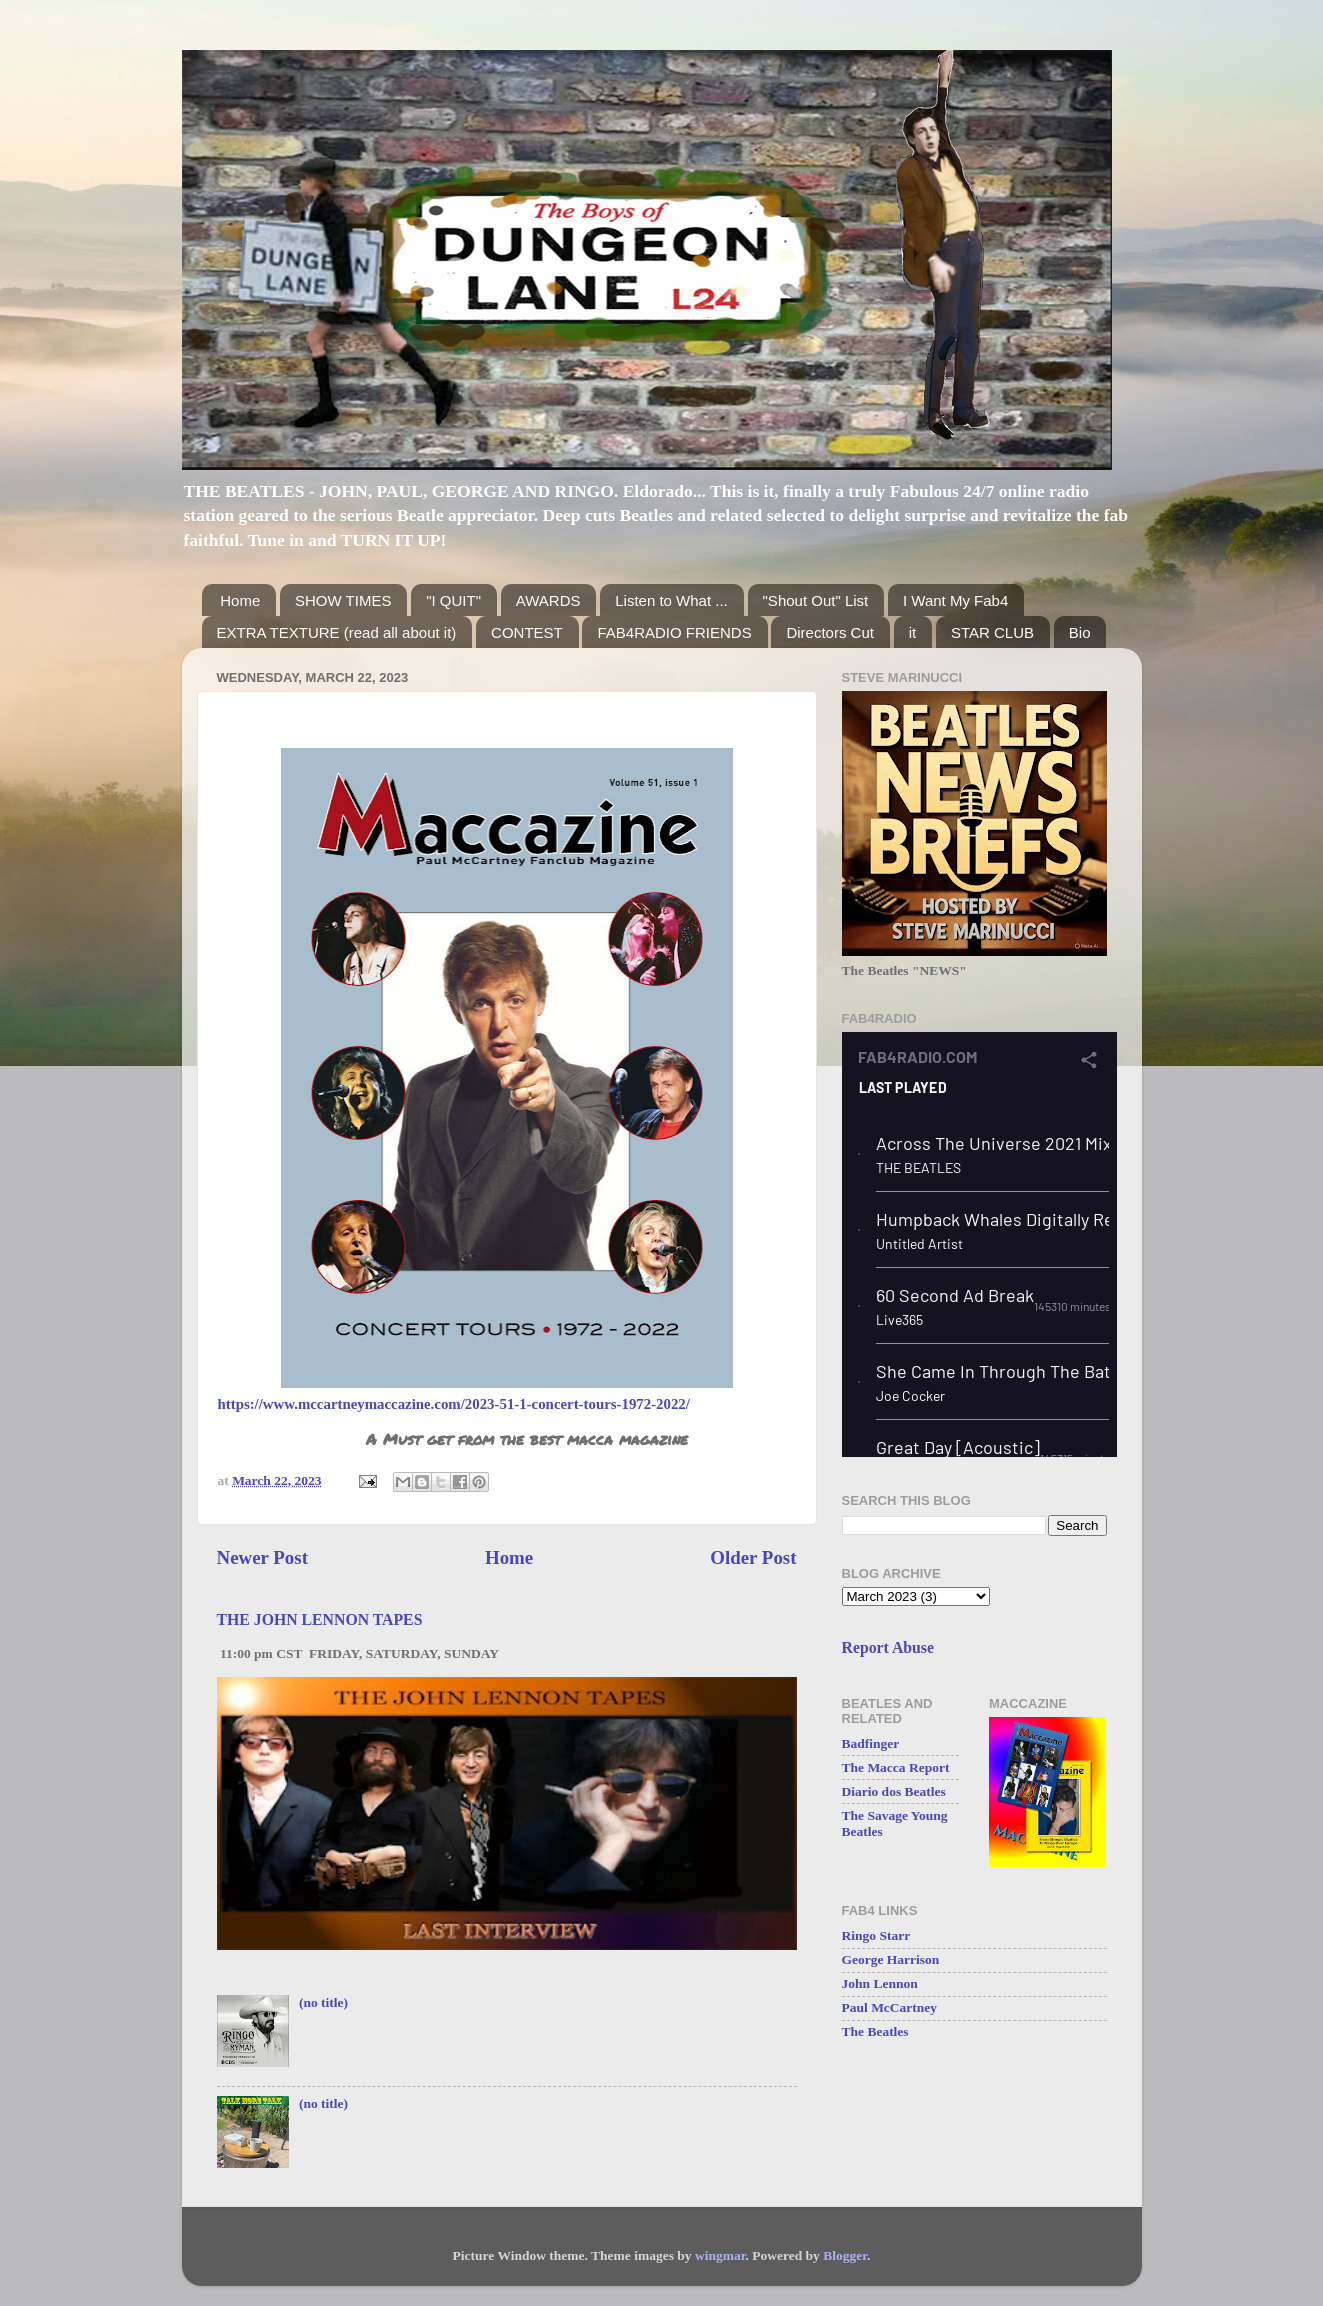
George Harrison (891, 1959)
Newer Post (262, 1557)
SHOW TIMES (343, 600)
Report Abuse (888, 1647)
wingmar (720, 2255)
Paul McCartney (890, 2007)
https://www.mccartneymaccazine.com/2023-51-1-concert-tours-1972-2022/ (454, 1404)
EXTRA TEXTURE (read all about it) (337, 632)
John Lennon (880, 1983)
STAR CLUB (992, 632)
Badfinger (871, 1743)
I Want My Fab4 (955, 600)
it (913, 632)
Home (240, 600)
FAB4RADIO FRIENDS (674, 632)
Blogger (845, 2255)
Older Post (753, 1557)
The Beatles (875, 2031)
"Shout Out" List (816, 600)
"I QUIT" (453, 600)
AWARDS (548, 600)
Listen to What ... (671, 600)
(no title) (323, 2002)
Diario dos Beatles (894, 1791)
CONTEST (527, 632)
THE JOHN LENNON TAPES (320, 1619)
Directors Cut (830, 632)
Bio (1080, 632)
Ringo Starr (876, 1935)
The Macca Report (896, 1767)
